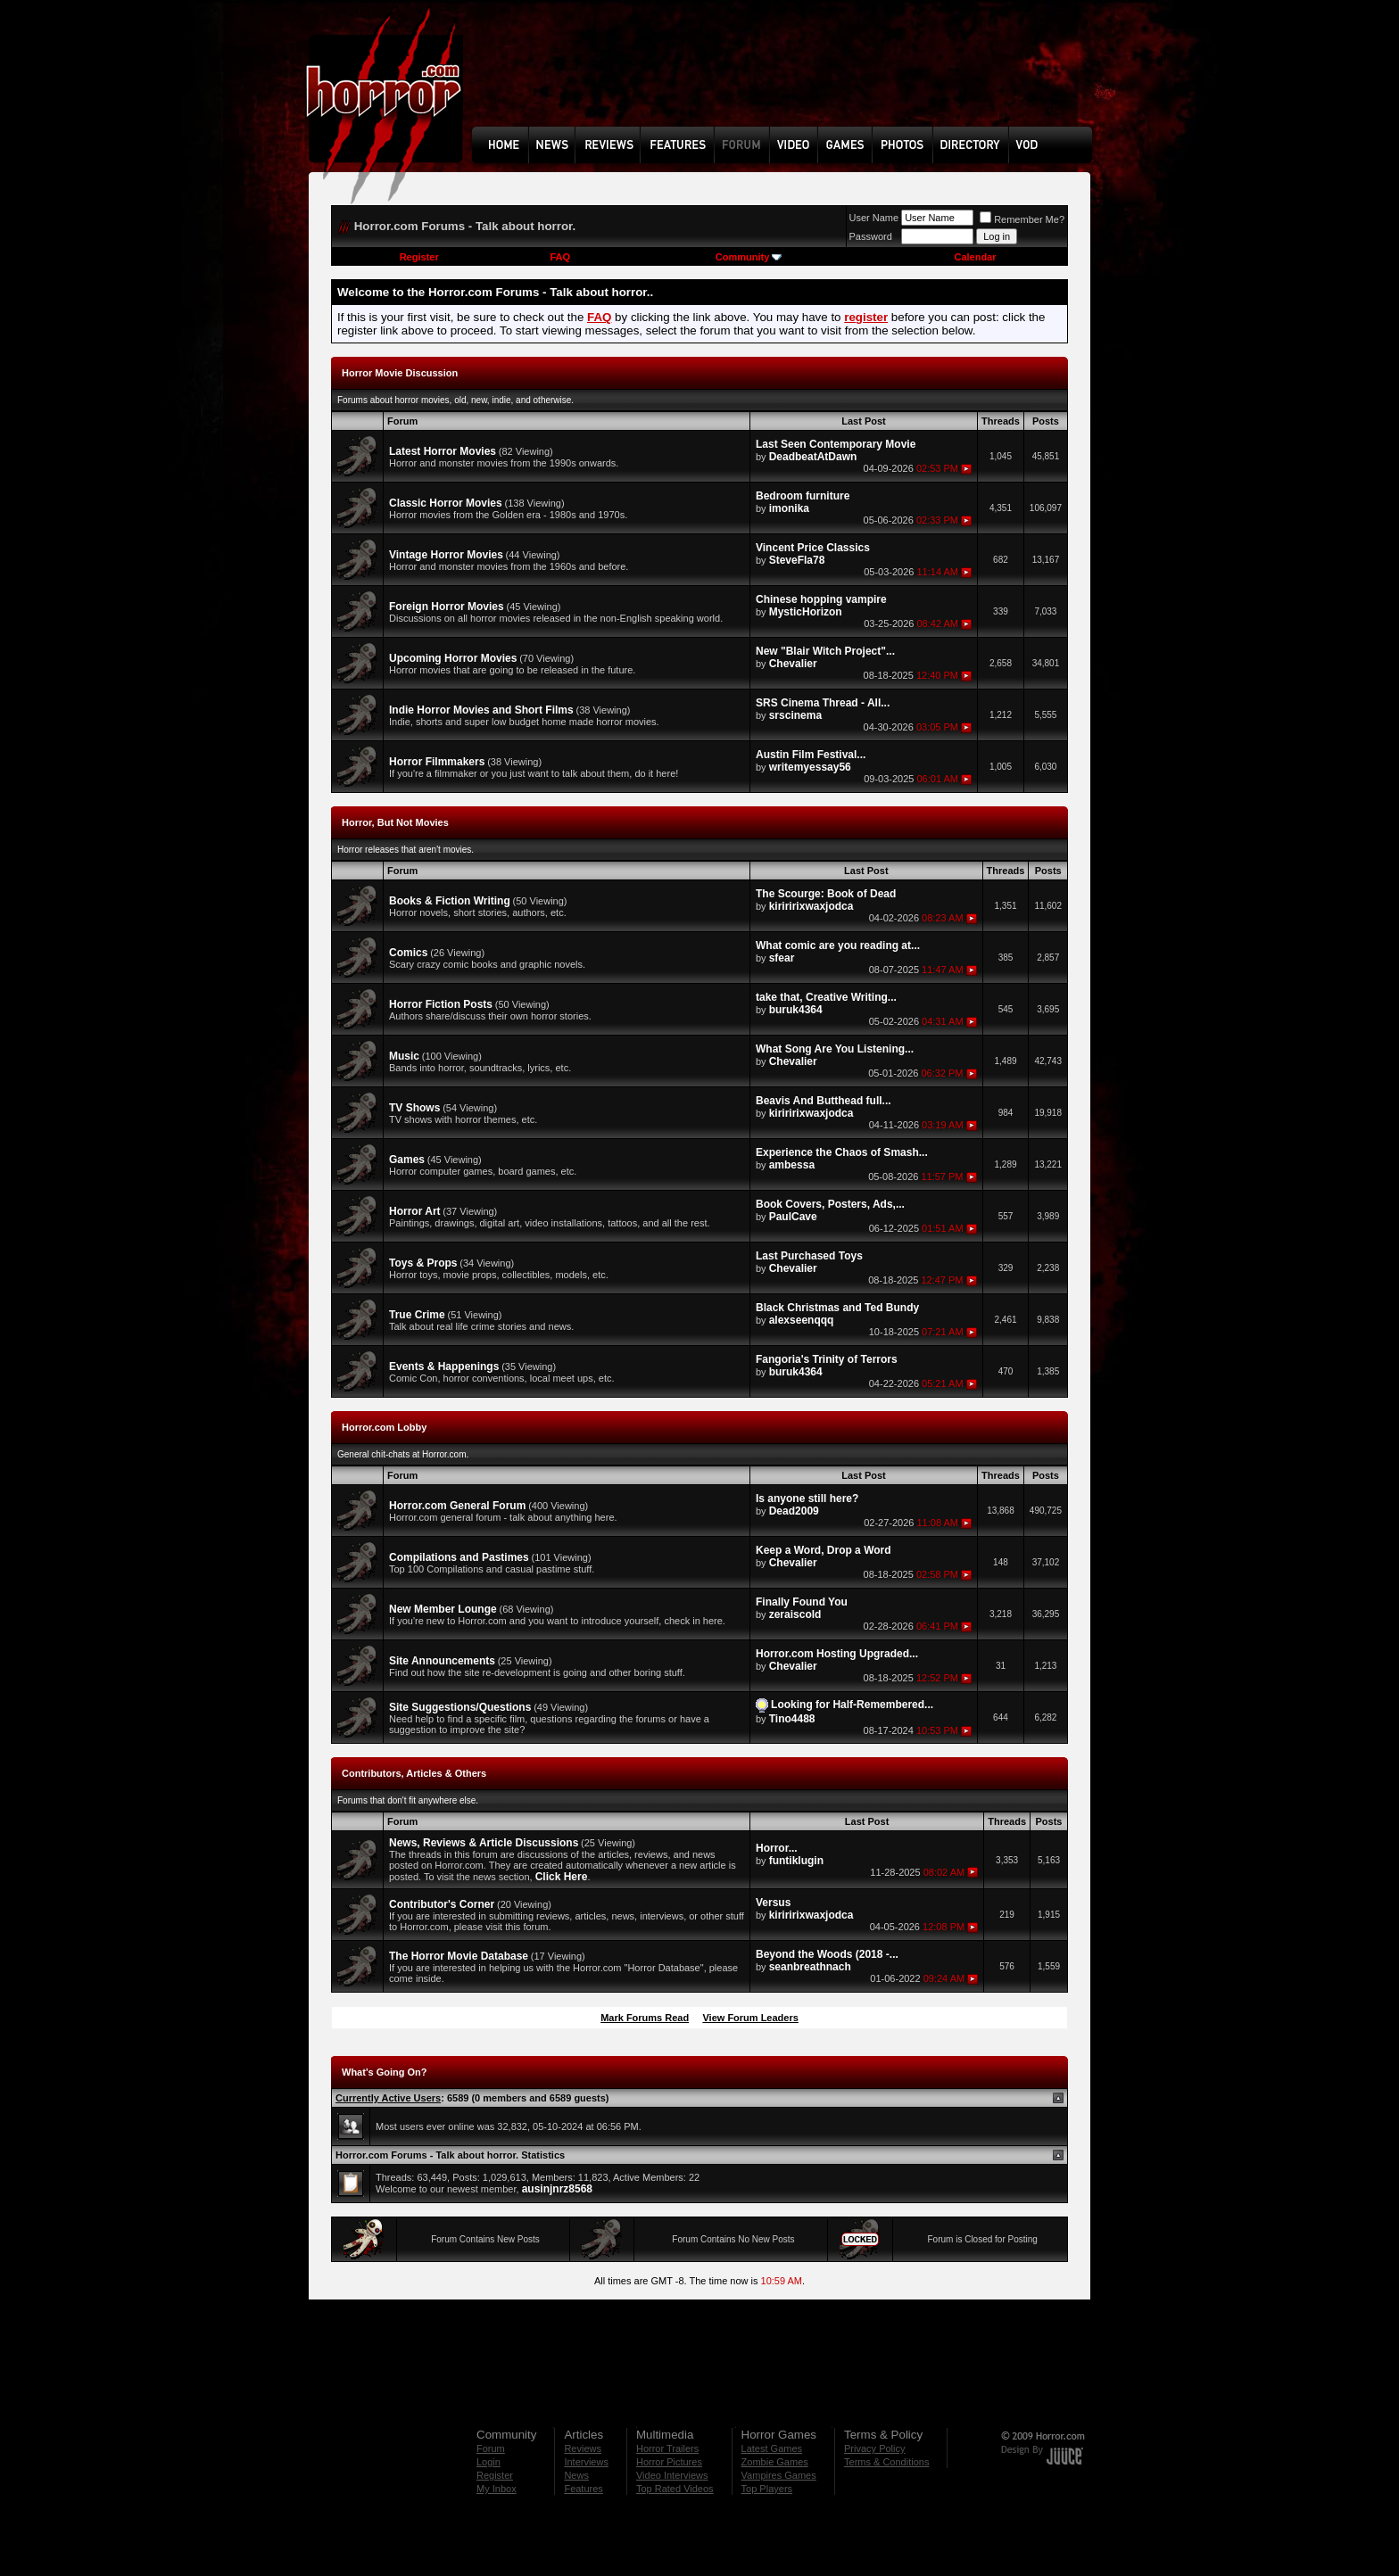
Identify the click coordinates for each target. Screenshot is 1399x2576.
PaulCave (793, 1216)
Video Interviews (672, 2475)
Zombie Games (774, 2461)
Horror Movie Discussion (400, 372)
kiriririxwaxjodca (811, 906)
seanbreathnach (810, 1967)
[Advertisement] (788, 77)
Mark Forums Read (644, 2017)
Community (749, 257)
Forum (490, 2448)
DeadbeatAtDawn (813, 456)
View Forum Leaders (750, 2017)
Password (870, 236)
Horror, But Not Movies (395, 822)
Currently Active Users (388, 2098)
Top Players (766, 2488)
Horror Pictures (669, 2461)
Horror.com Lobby (384, 1427)
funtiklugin (796, 1860)
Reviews (582, 2448)
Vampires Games (778, 2475)
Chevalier (793, 663)
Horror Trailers (667, 2448)
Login (488, 2461)
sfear (782, 958)
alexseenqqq (801, 1320)
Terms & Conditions (886, 2461)
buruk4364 (796, 1009)
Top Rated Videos (675, 2488)
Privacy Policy (874, 2448)
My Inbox (496, 2488)
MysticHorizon (805, 612)
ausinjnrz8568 (557, 2189)
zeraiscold (795, 1614)
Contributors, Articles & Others (414, 1773)
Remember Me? (1022, 219)
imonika (789, 508)
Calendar (975, 257)
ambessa (792, 1165)
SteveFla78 (797, 560)
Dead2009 (794, 1511)
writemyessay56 (810, 767)
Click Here (561, 1876)
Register (419, 257)
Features (583, 2488)
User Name (874, 217)
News (576, 2475)
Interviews (586, 2461)
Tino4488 (792, 1719)
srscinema (795, 715)
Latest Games (771, 2448)
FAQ (560, 257)
